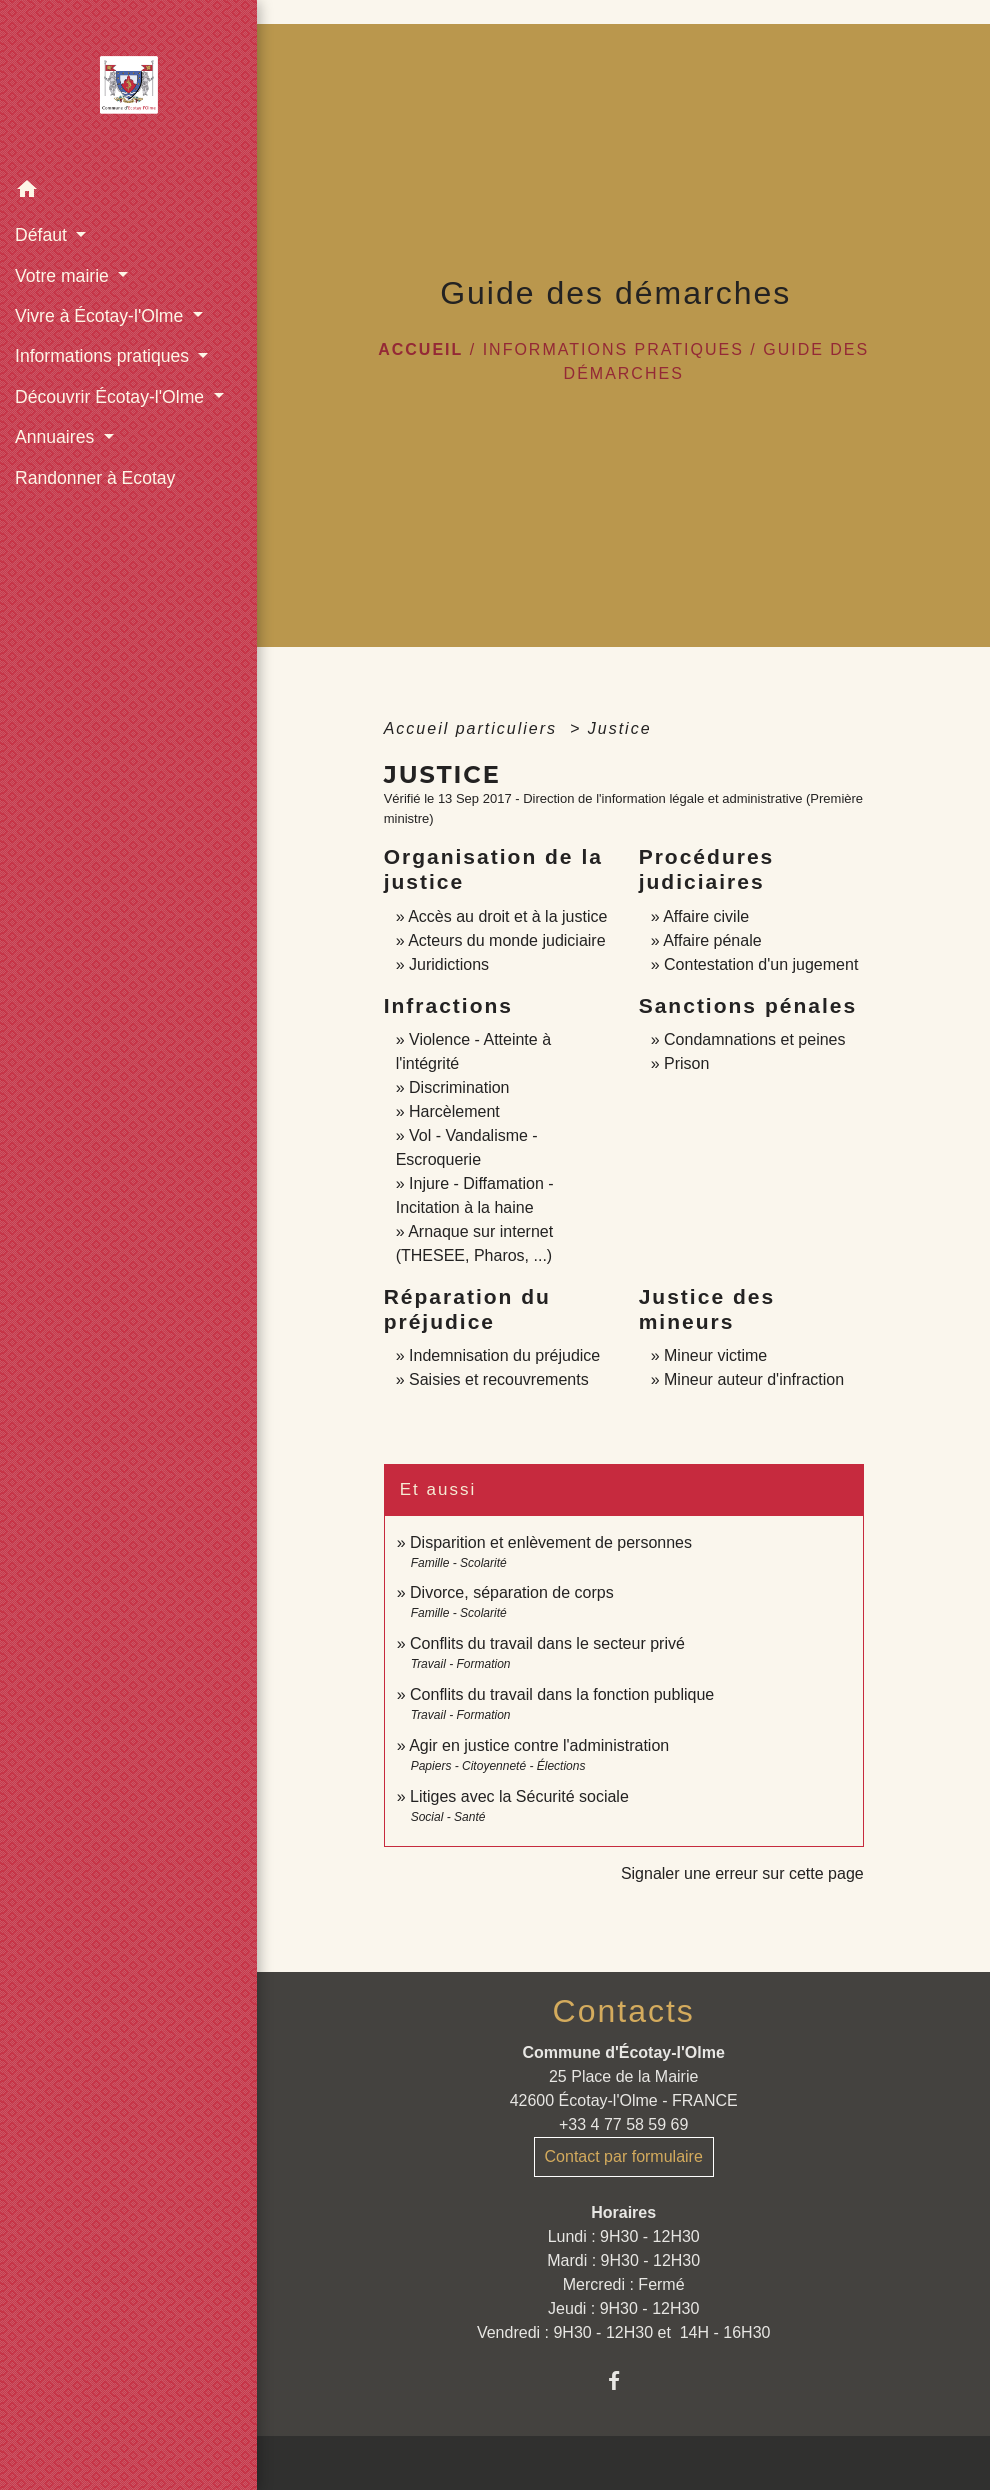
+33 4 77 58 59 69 (623, 2124)
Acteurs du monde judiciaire (506, 940)
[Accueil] (129, 85)
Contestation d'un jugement (761, 964)
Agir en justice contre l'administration (539, 1745)
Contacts (624, 2011)
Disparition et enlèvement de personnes (551, 1542)
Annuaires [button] (57, 437)
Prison (686, 1063)
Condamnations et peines (754, 1039)
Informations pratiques (613, 349)
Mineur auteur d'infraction (754, 1379)
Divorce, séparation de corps (512, 1592)
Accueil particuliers (474, 728)
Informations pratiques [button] (104, 356)
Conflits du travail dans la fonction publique (562, 1694)
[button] (128, 192)
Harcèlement (454, 1111)
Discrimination (459, 1087)
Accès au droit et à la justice (507, 916)
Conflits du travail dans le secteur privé (547, 1643)
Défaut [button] (43, 235)
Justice (620, 728)
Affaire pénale (712, 940)
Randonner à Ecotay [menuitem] (95, 478)
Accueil (420, 349)
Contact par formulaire (624, 2156)
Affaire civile (706, 916)
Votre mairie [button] (64, 276)
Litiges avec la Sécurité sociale (519, 1796)
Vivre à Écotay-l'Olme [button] (101, 316)
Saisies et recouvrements (499, 1379)
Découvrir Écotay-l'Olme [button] (112, 397)
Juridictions (449, 964)
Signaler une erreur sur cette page (742, 1873)
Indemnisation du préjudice (504, 1355)
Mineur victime (715, 1355)
